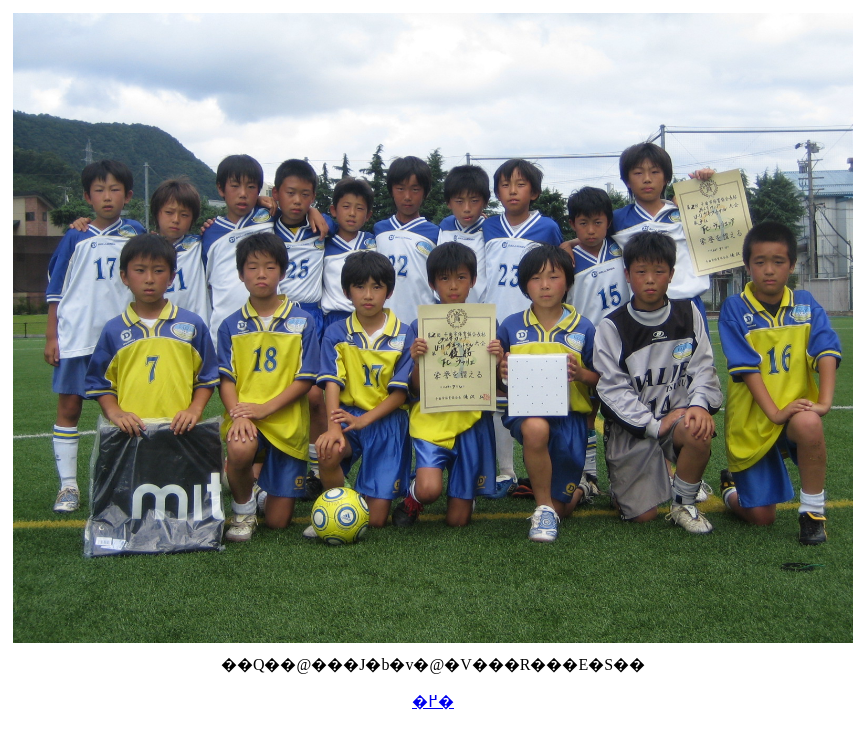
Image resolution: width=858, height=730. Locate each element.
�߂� (433, 701)
